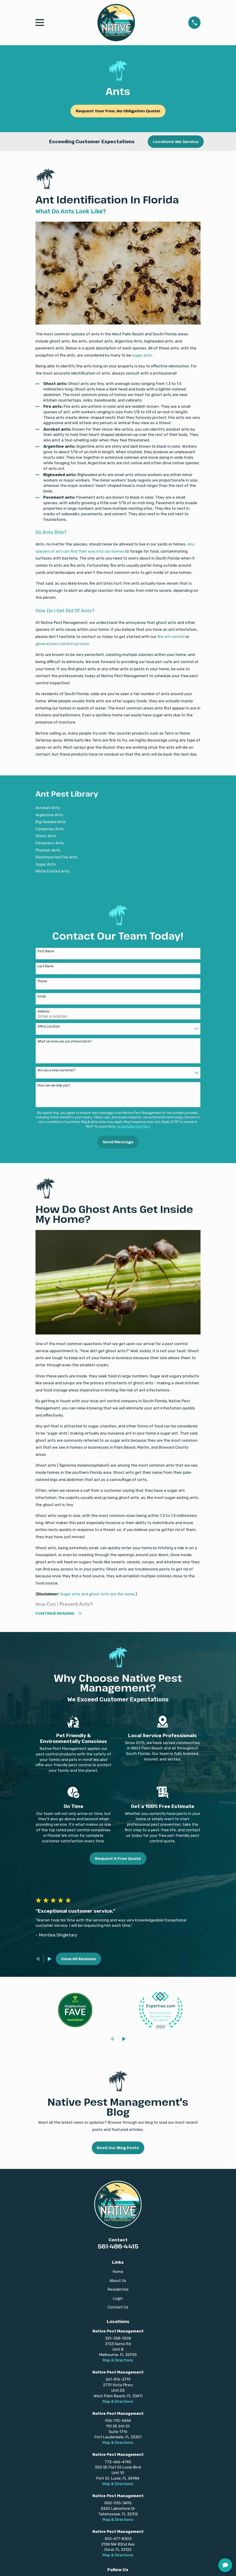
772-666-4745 (118, 2462)
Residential (118, 2290)
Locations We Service (176, 141)
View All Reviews (78, 1959)
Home (118, 2272)
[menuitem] (118, 808)
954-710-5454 (118, 2421)
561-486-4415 (118, 2247)
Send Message (118, 1141)
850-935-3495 (118, 2504)
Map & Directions (118, 2361)
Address (44, 1011)
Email (42, 996)
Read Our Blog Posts (118, 2148)
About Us (117, 2281)
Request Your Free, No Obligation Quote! (118, 110)
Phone (42, 981)
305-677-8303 (117, 2539)
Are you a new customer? (57, 1070)
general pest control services (62, 643)
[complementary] (202, 2550)
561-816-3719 (118, 2380)
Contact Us (118, 2308)
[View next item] (49, 1959)
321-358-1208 (118, 2339)
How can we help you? (54, 1085)
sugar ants (142, 355)
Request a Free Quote (118, 1859)
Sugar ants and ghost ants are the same (97, 1594)
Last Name (46, 966)
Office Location (49, 1026)
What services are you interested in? (65, 1041)
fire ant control (171, 636)
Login (118, 2299)
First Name (46, 951)
